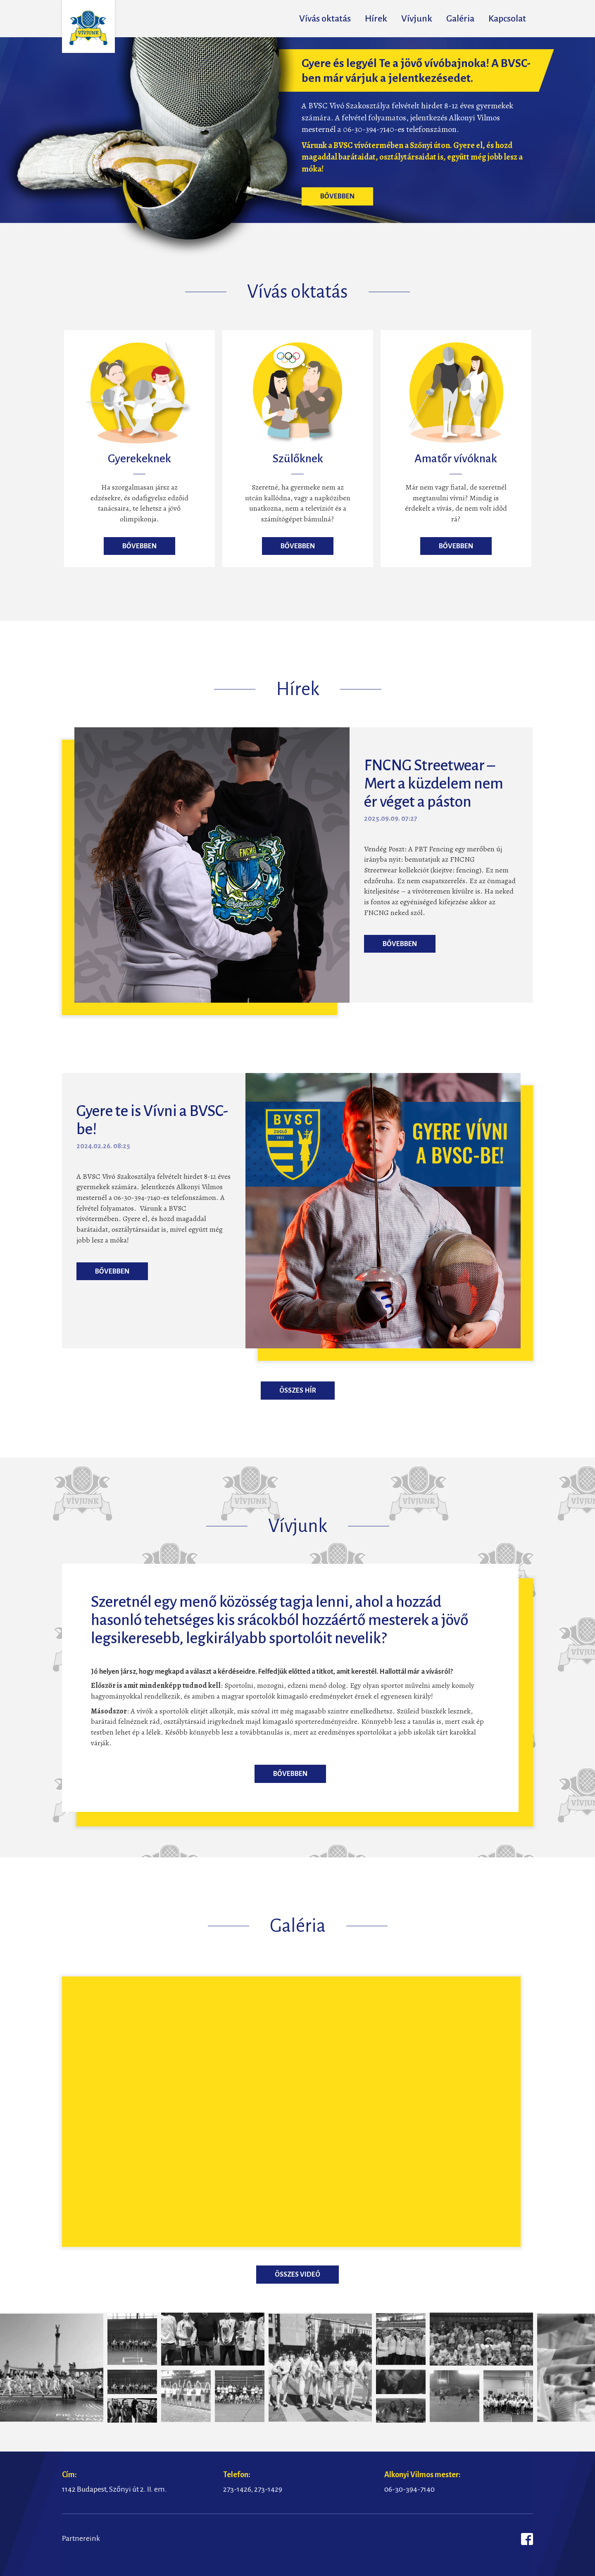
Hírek (376, 19)
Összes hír (297, 1390)
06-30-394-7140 (409, 2489)
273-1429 (268, 2489)
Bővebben (290, 1774)
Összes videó (297, 2274)
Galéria (460, 19)
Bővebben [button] (337, 196)
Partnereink (81, 2538)
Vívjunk (416, 19)
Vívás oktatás (325, 19)
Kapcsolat (507, 19)
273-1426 (237, 2489)
